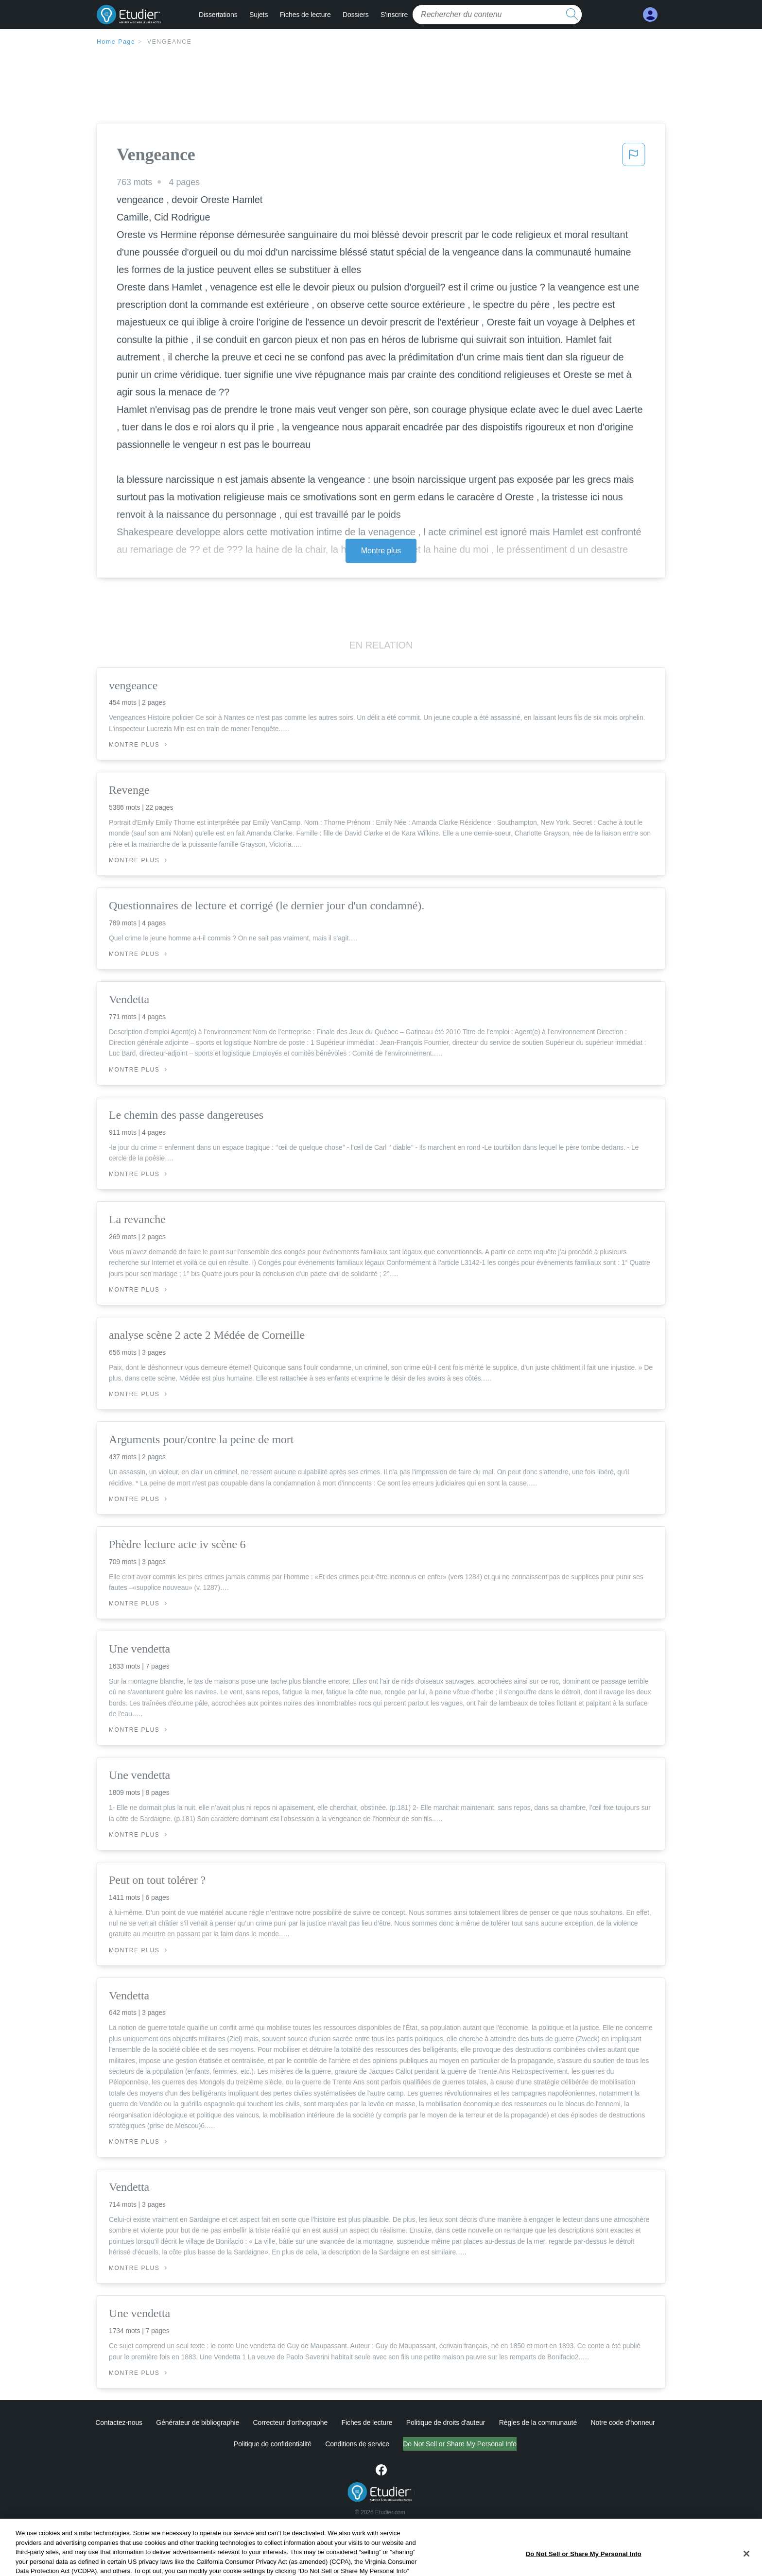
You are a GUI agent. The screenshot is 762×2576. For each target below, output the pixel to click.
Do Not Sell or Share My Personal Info (460, 2444)
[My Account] (650, 15)
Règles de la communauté (538, 2422)
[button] (633, 157)
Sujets (258, 14)
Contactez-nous (118, 2422)
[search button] (572, 14)
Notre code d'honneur (622, 2422)
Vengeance (169, 41)
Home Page (116, 41)
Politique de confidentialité (273, 2444)
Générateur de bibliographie (197, 2422)
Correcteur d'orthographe (290, 2422)
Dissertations (218, 14)
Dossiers (356, 14)
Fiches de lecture (305, 14)
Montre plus (381, 550)
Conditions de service (357, 2444)
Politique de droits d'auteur (445, 2422)
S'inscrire (394, 14)
